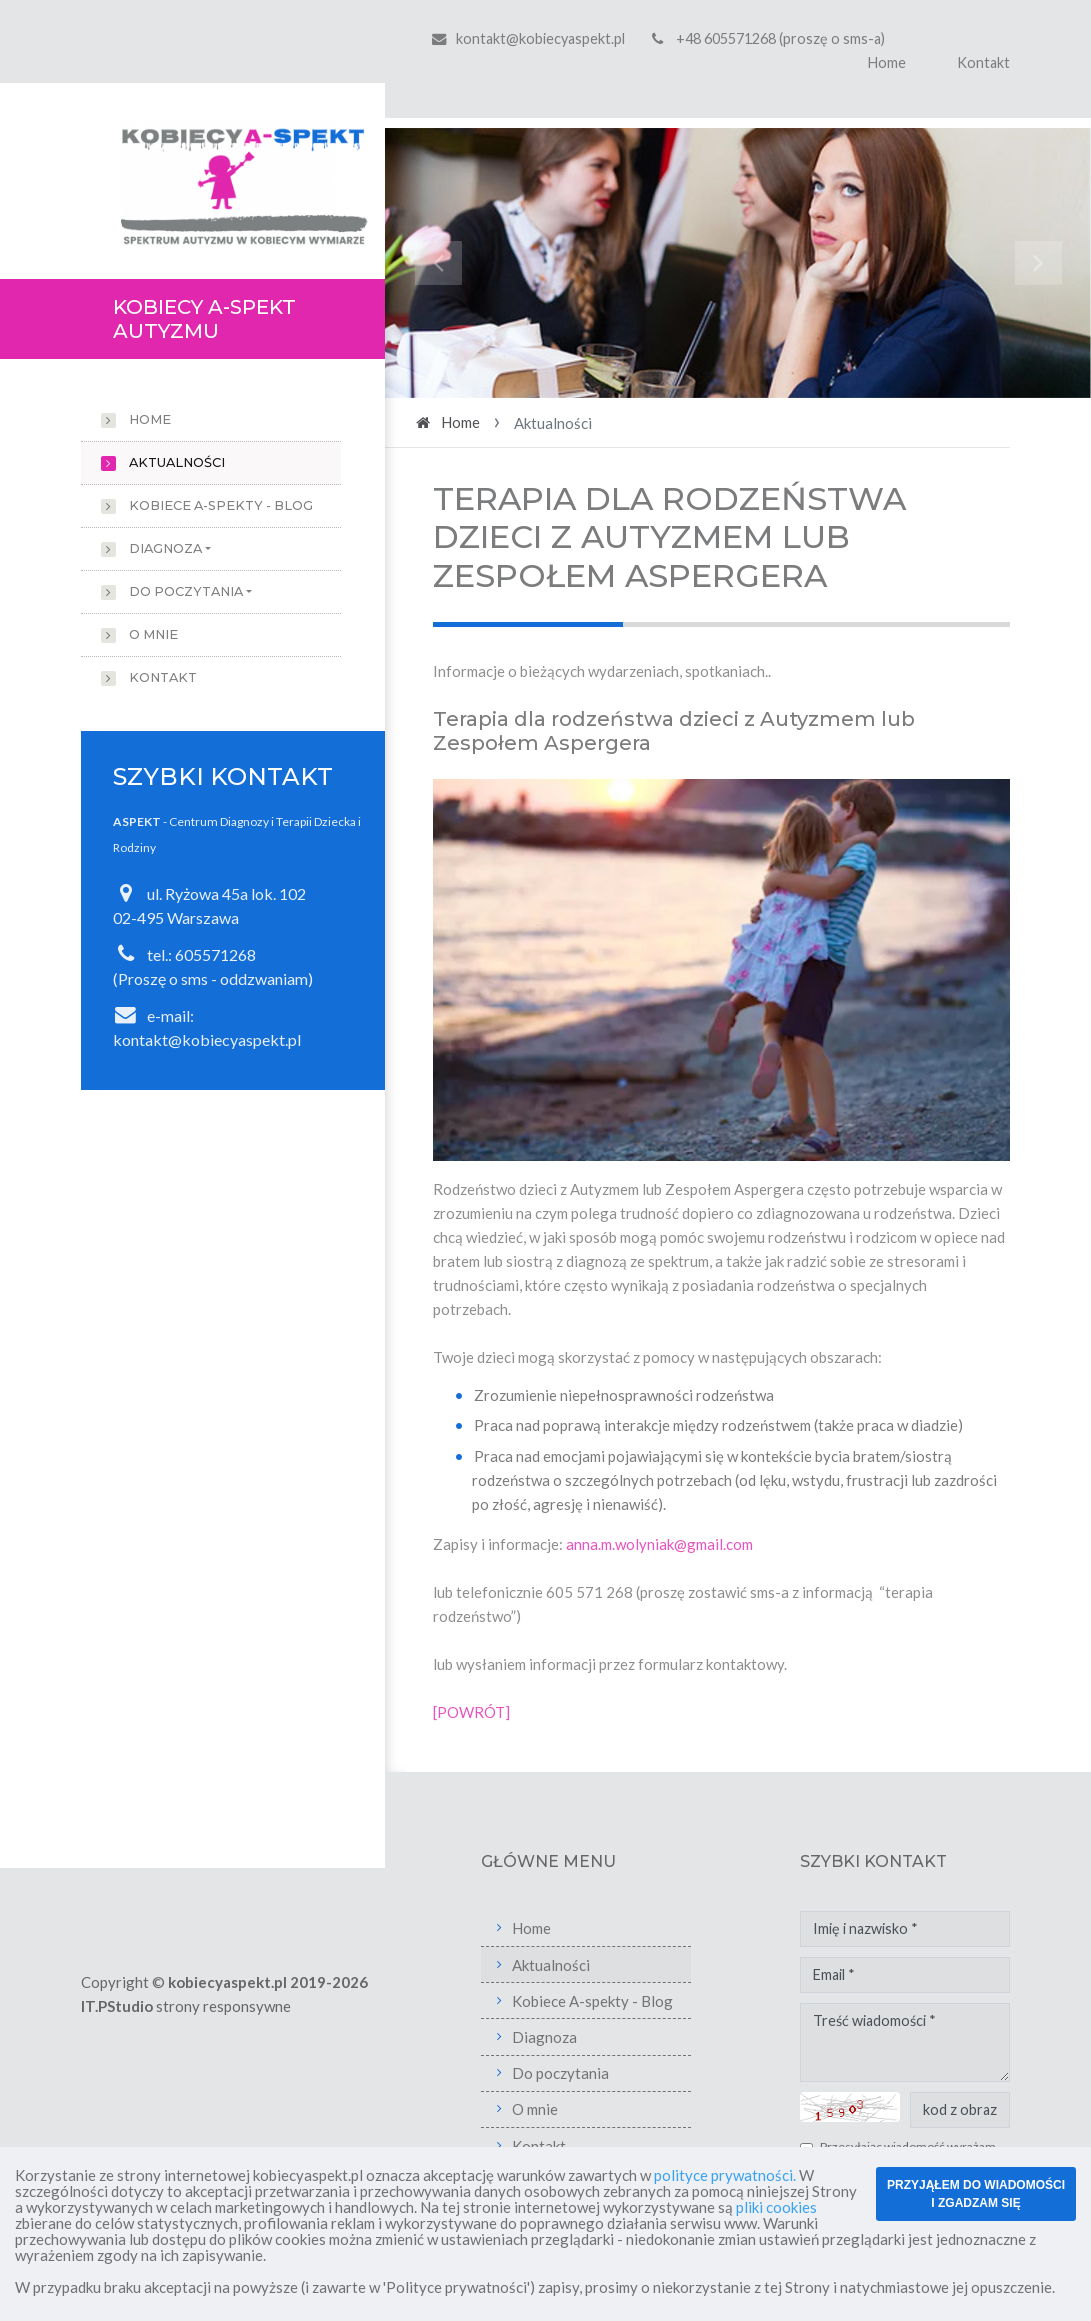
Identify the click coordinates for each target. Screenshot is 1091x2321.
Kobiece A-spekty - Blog (221, 505)
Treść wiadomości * (905, 2043)
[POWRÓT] (471, 1712)
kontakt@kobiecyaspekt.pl (540, 38)
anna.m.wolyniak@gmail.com (659, 1544)
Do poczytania (186, 591)
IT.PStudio (117, 2006)
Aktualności (177, 462)
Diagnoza (165, 548)
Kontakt (983, 62)
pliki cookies (776, 2207)
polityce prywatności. (725, 2175)
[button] (438, 263)
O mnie (153, 634)
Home (887, 62)
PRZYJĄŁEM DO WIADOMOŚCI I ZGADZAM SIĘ (976, 2194)
